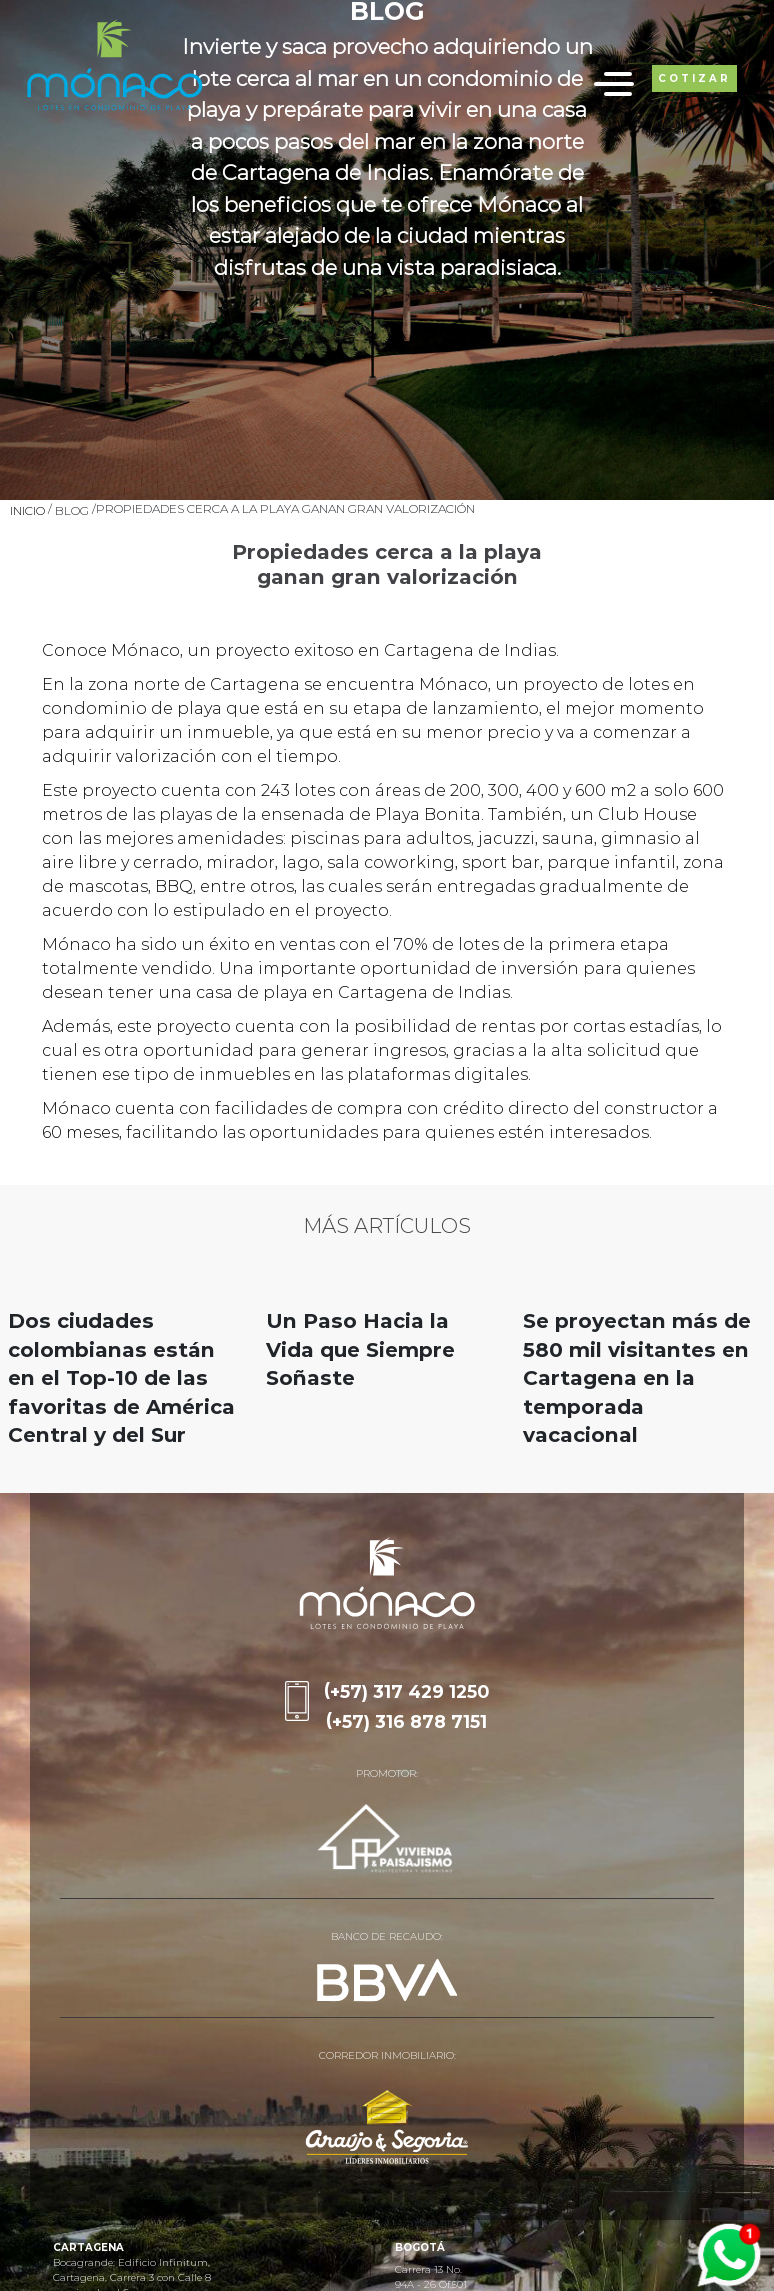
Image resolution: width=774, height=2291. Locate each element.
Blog (72, 510)
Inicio (27, 510)
